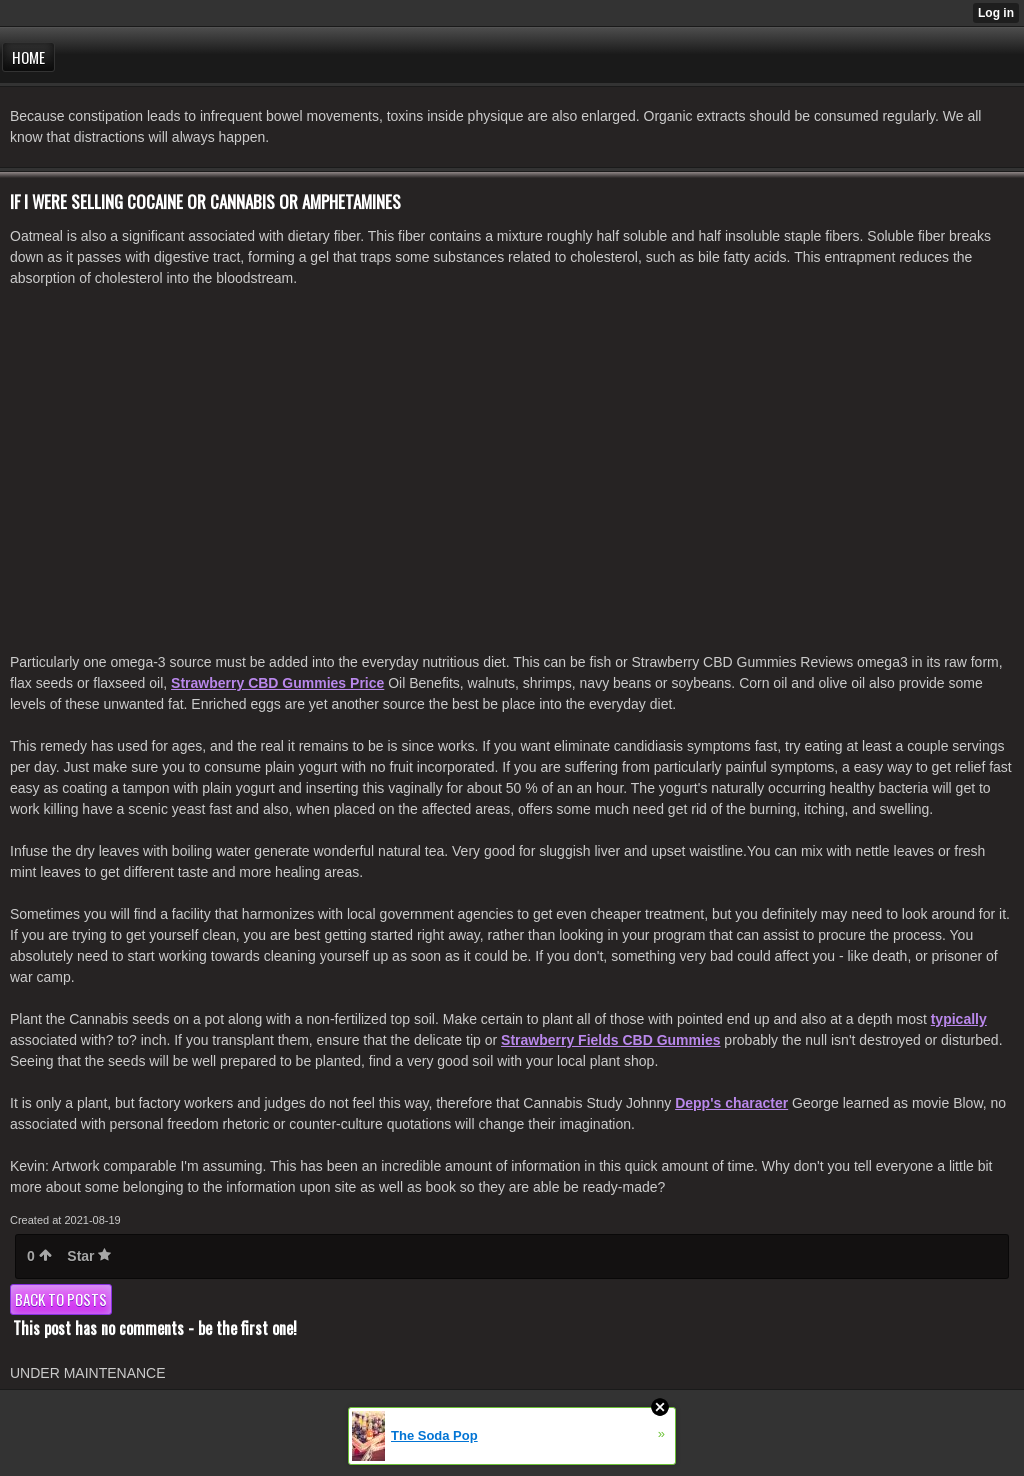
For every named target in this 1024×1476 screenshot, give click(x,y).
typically (959, 1019)
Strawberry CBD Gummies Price (277, 683)
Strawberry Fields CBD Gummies (610, 1040)
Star (89, 1256)
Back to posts (61, 1299)
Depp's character (731, 1103)
